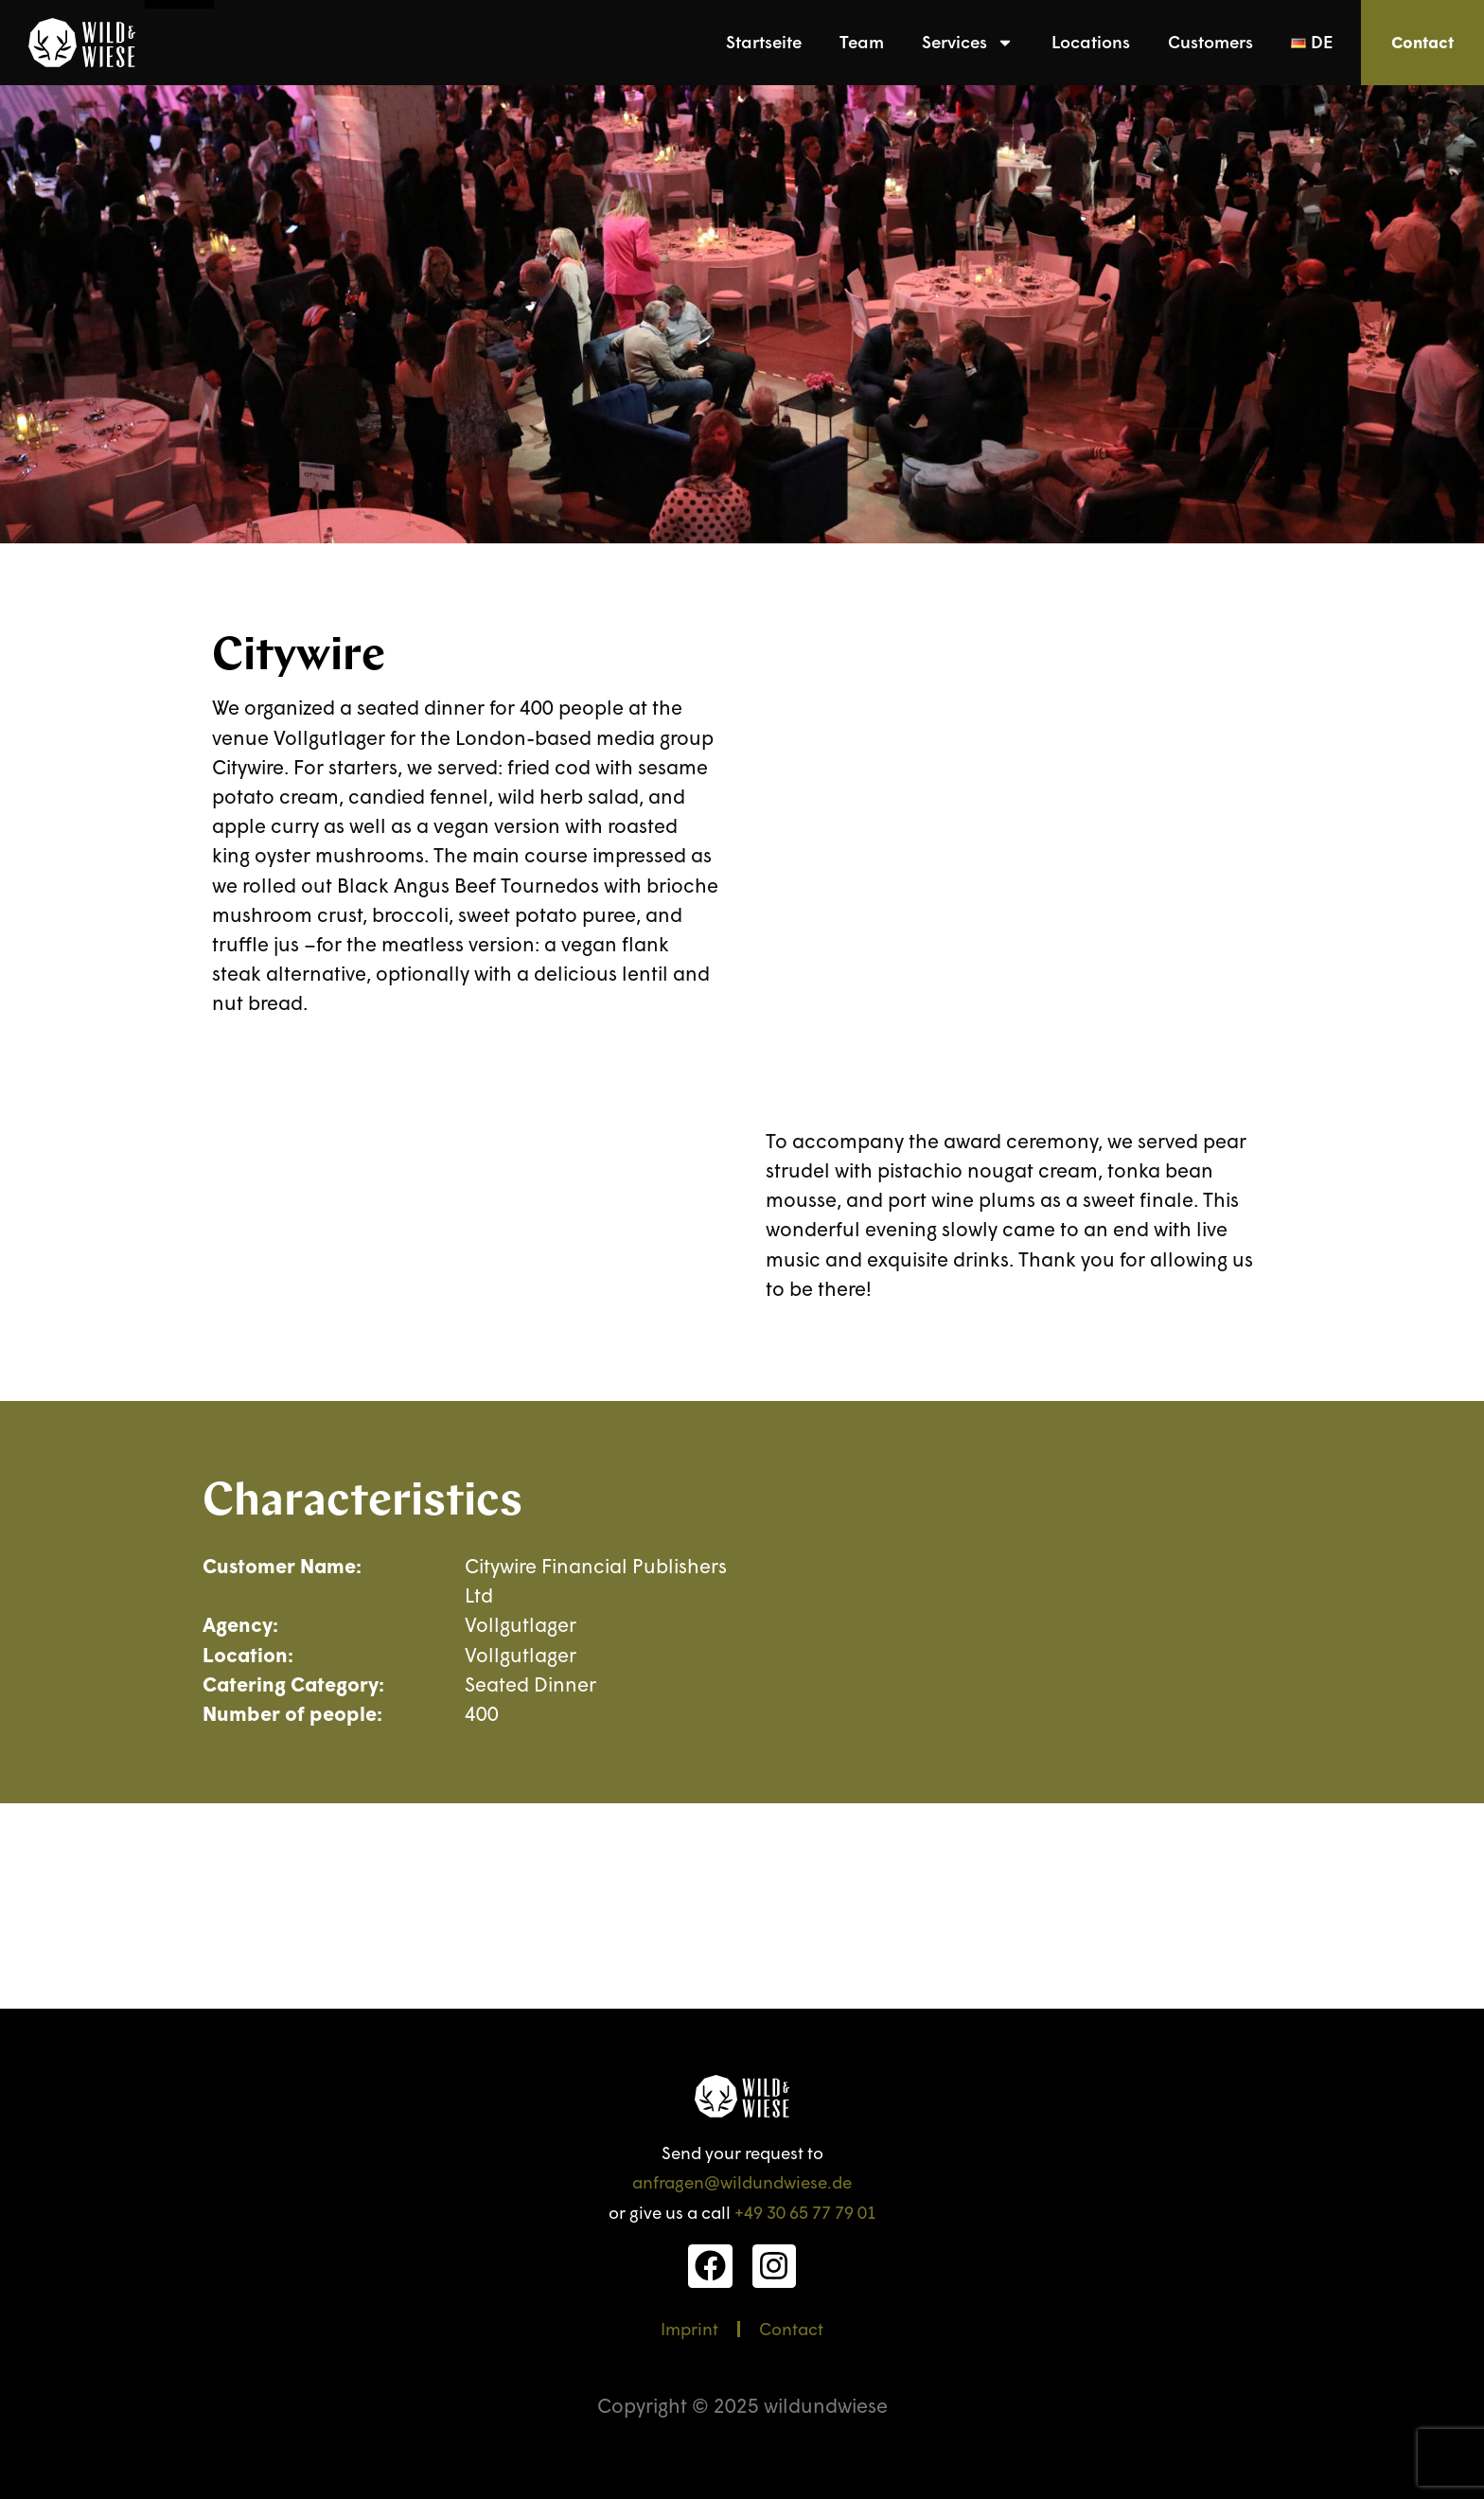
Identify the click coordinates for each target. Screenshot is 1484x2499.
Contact (791, 2328)
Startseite (764, 41)
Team (861, 41)
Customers (1210, 41)
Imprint (689, 2328)
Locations (1090, 41)
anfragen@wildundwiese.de (742, 2181)
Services (968, 43)
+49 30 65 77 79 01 (805, 2212)
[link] (81, 42)
